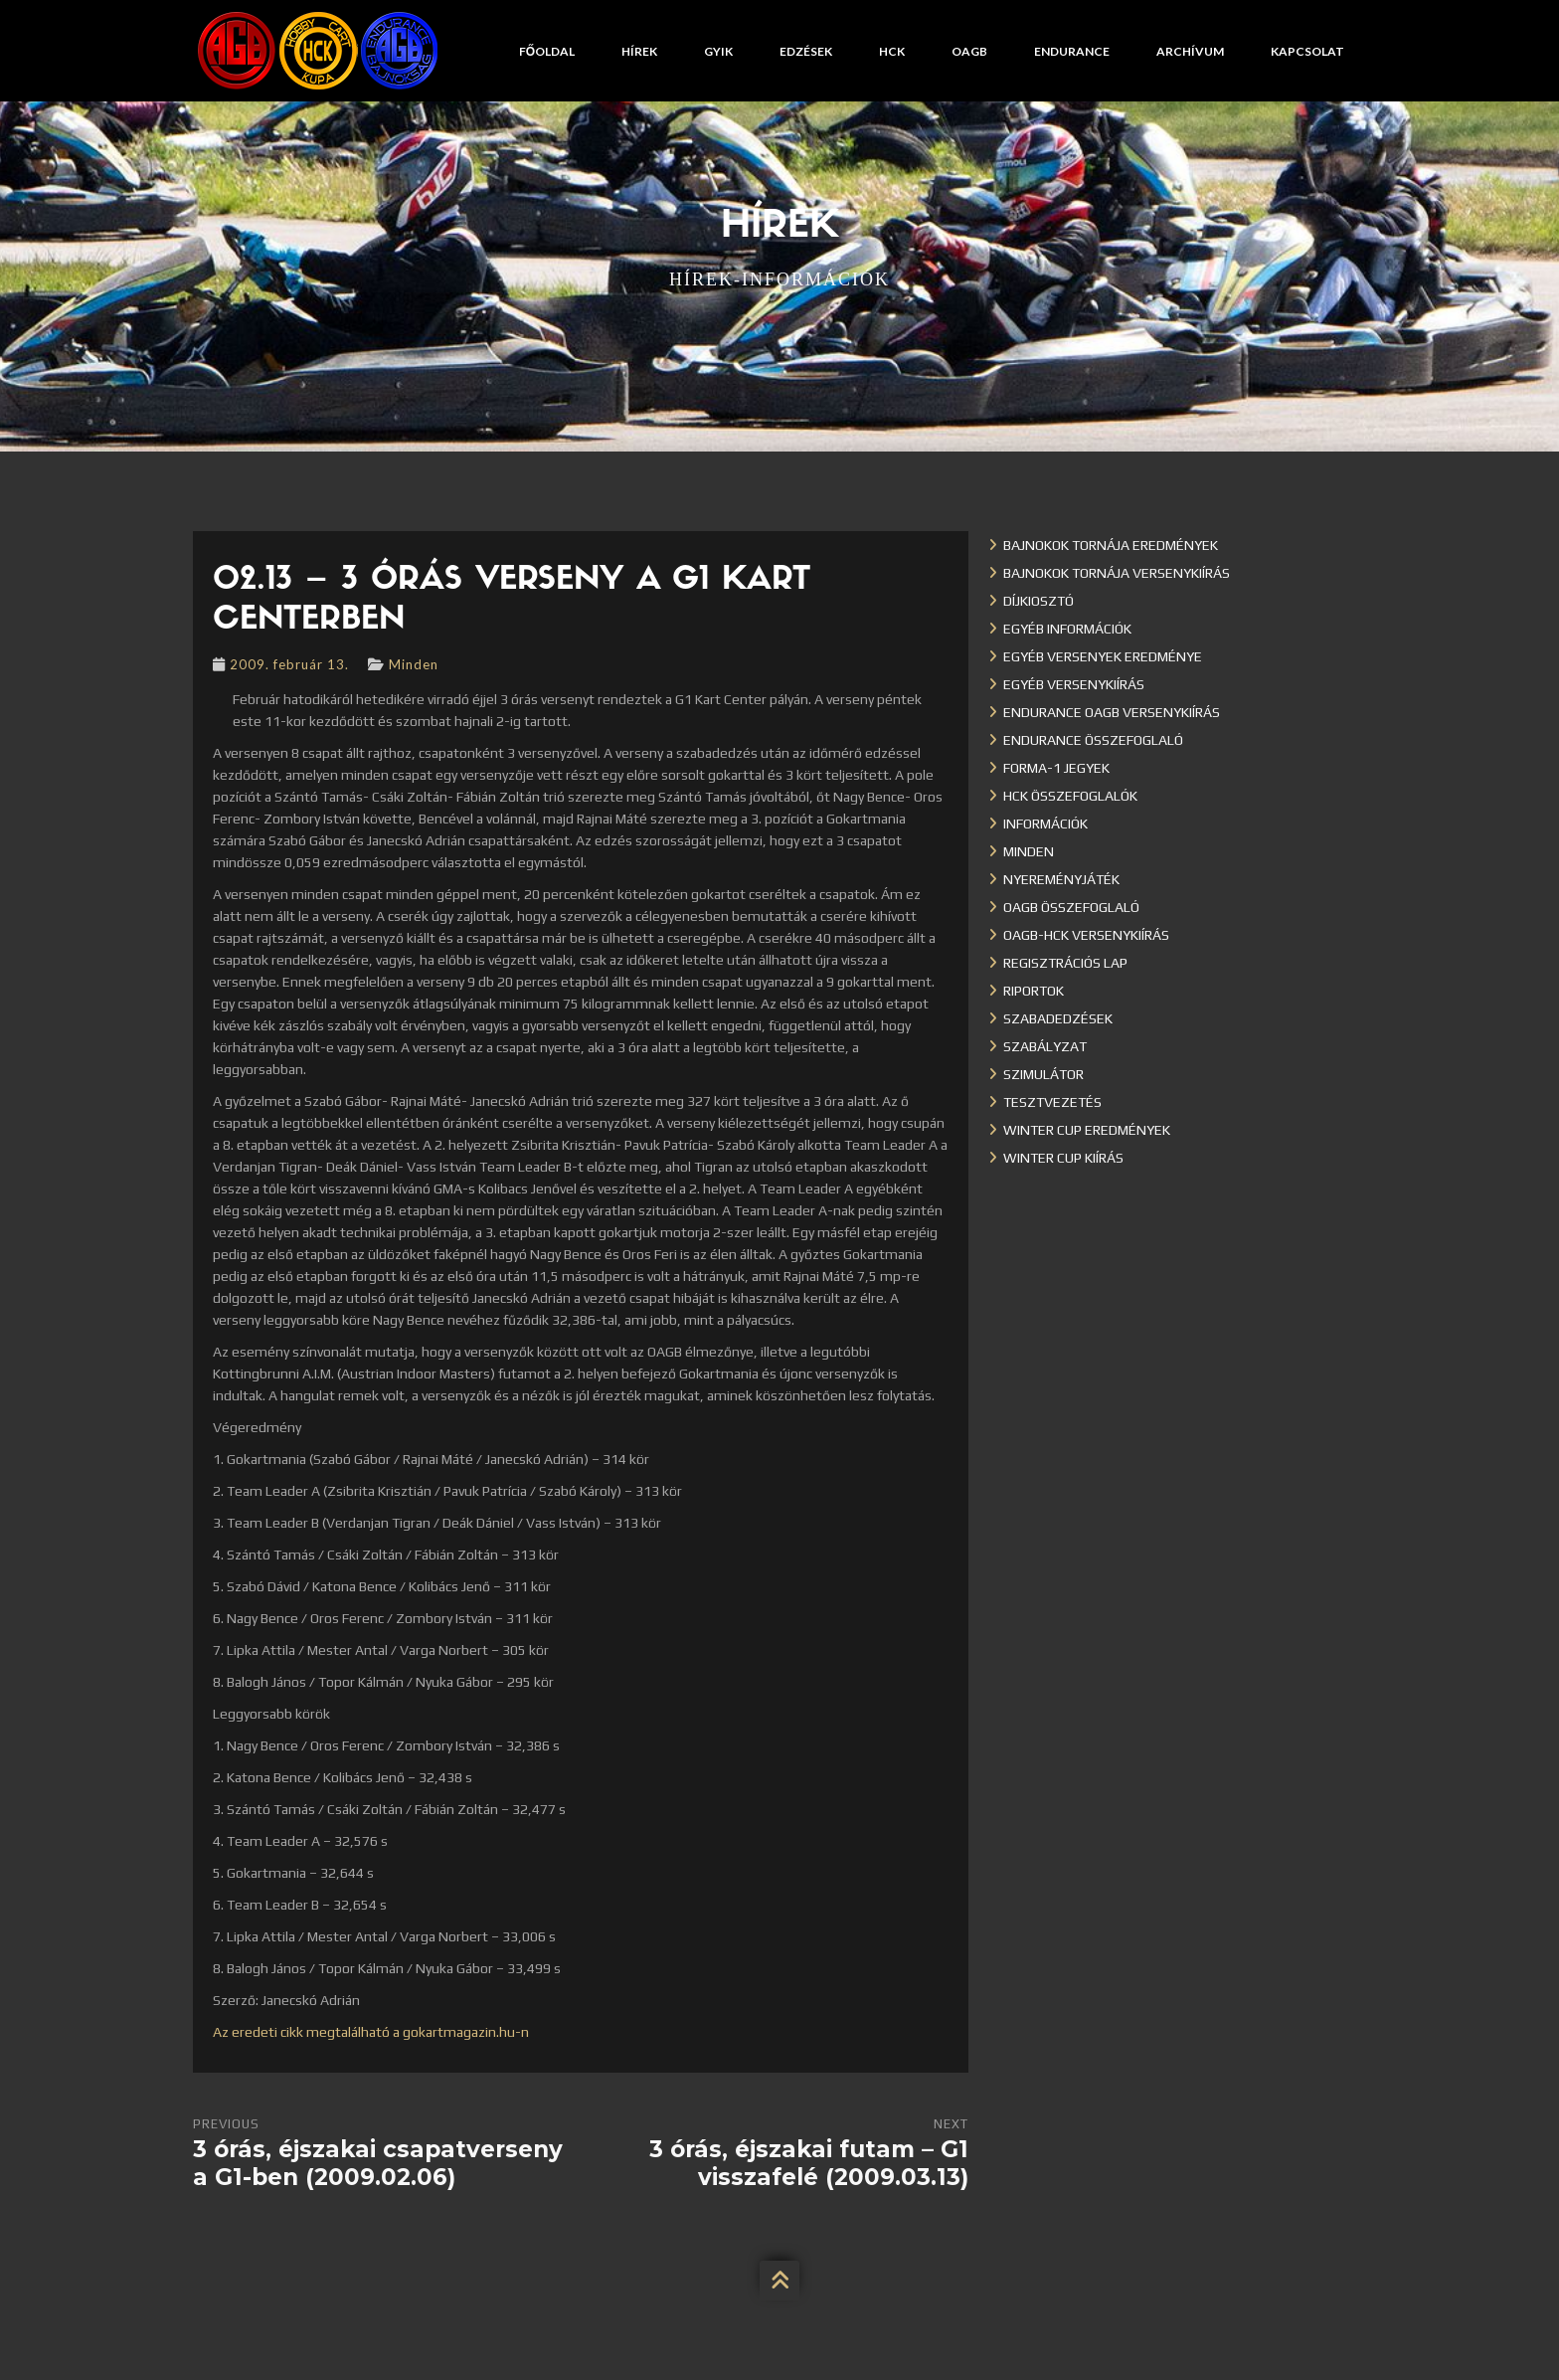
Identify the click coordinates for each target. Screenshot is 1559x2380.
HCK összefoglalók (1070, 796)
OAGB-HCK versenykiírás (1086, 935)
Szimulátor (1043, 1074)
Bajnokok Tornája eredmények (1110, 545)
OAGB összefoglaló (1071, 907)
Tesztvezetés (1052, 1102)
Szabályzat (1045, 1046)
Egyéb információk (1067, 629)
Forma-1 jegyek (1056, 768)
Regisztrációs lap (1065, 963)
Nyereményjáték (1061, 879)
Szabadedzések (1058, 1018)
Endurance (1072, 51)
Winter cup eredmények (1086, 1130)
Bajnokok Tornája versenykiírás (1116, 573)
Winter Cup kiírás (1063, 1158)
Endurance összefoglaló (1093, 740)
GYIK (718, 51)
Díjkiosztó (1038, 601)
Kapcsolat (1307, 51)
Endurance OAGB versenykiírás (1111, 712)
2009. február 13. (289, 664)
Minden (413, 664)
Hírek (639, 51)
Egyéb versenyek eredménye (1102, 656)
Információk (1045, 823)
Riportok (1033, 991)
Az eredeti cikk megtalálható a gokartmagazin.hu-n (371, 2032)
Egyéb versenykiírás (1073, 684)
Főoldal (547, 51)
